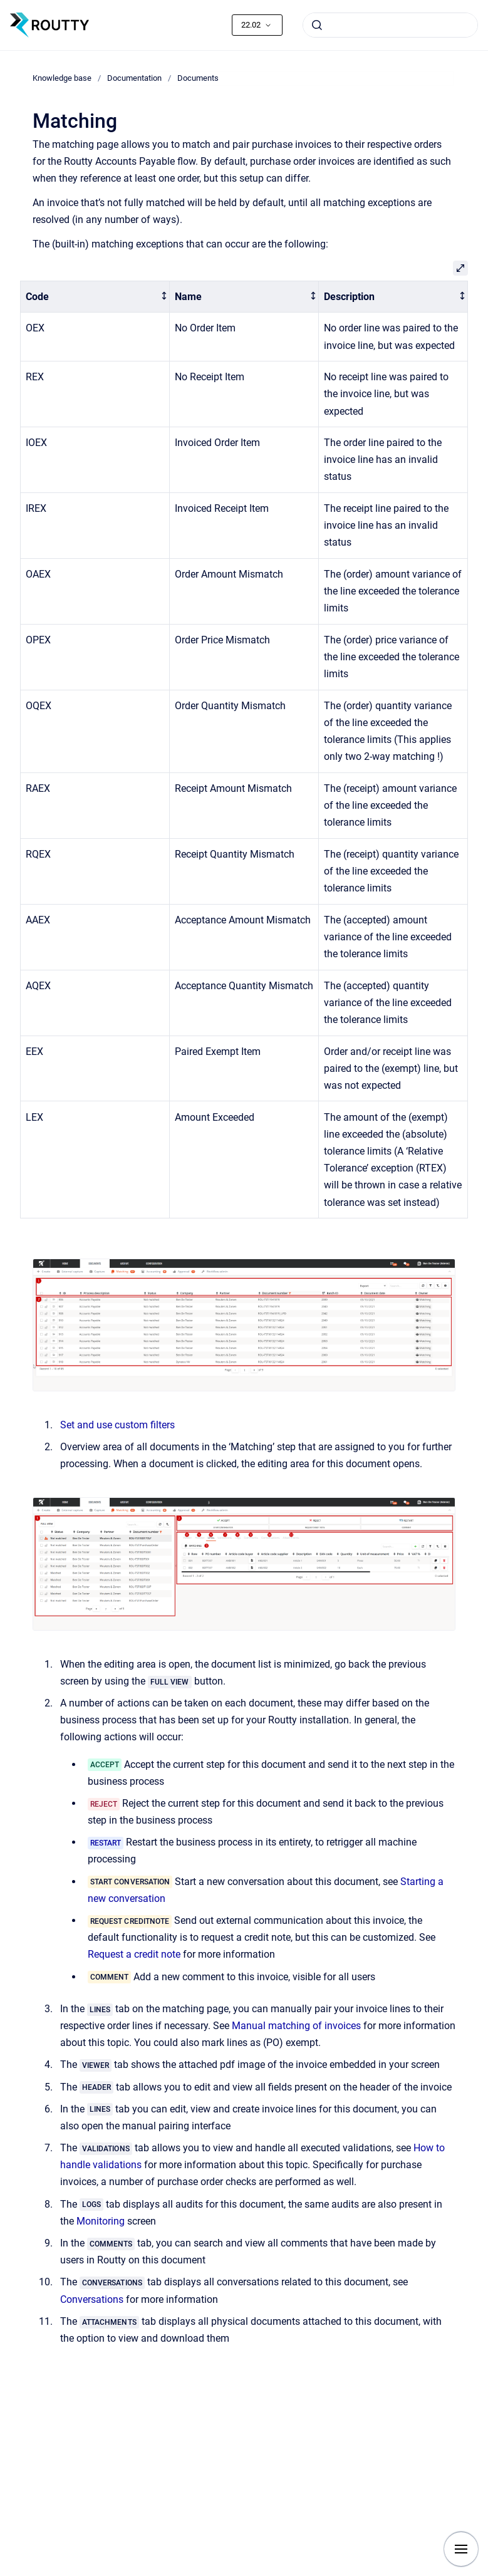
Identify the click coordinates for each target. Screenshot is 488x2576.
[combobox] (390, 25)
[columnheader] (95, 297)
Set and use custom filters (117, 1425)
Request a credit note (134, 1954)
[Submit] (317, 25)
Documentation (134, 78)
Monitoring (100, 2221)
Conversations (91, 2299)
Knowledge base (62, 78)
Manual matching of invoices (296, 2026)
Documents (198, 78)
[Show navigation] (461, 2549)
